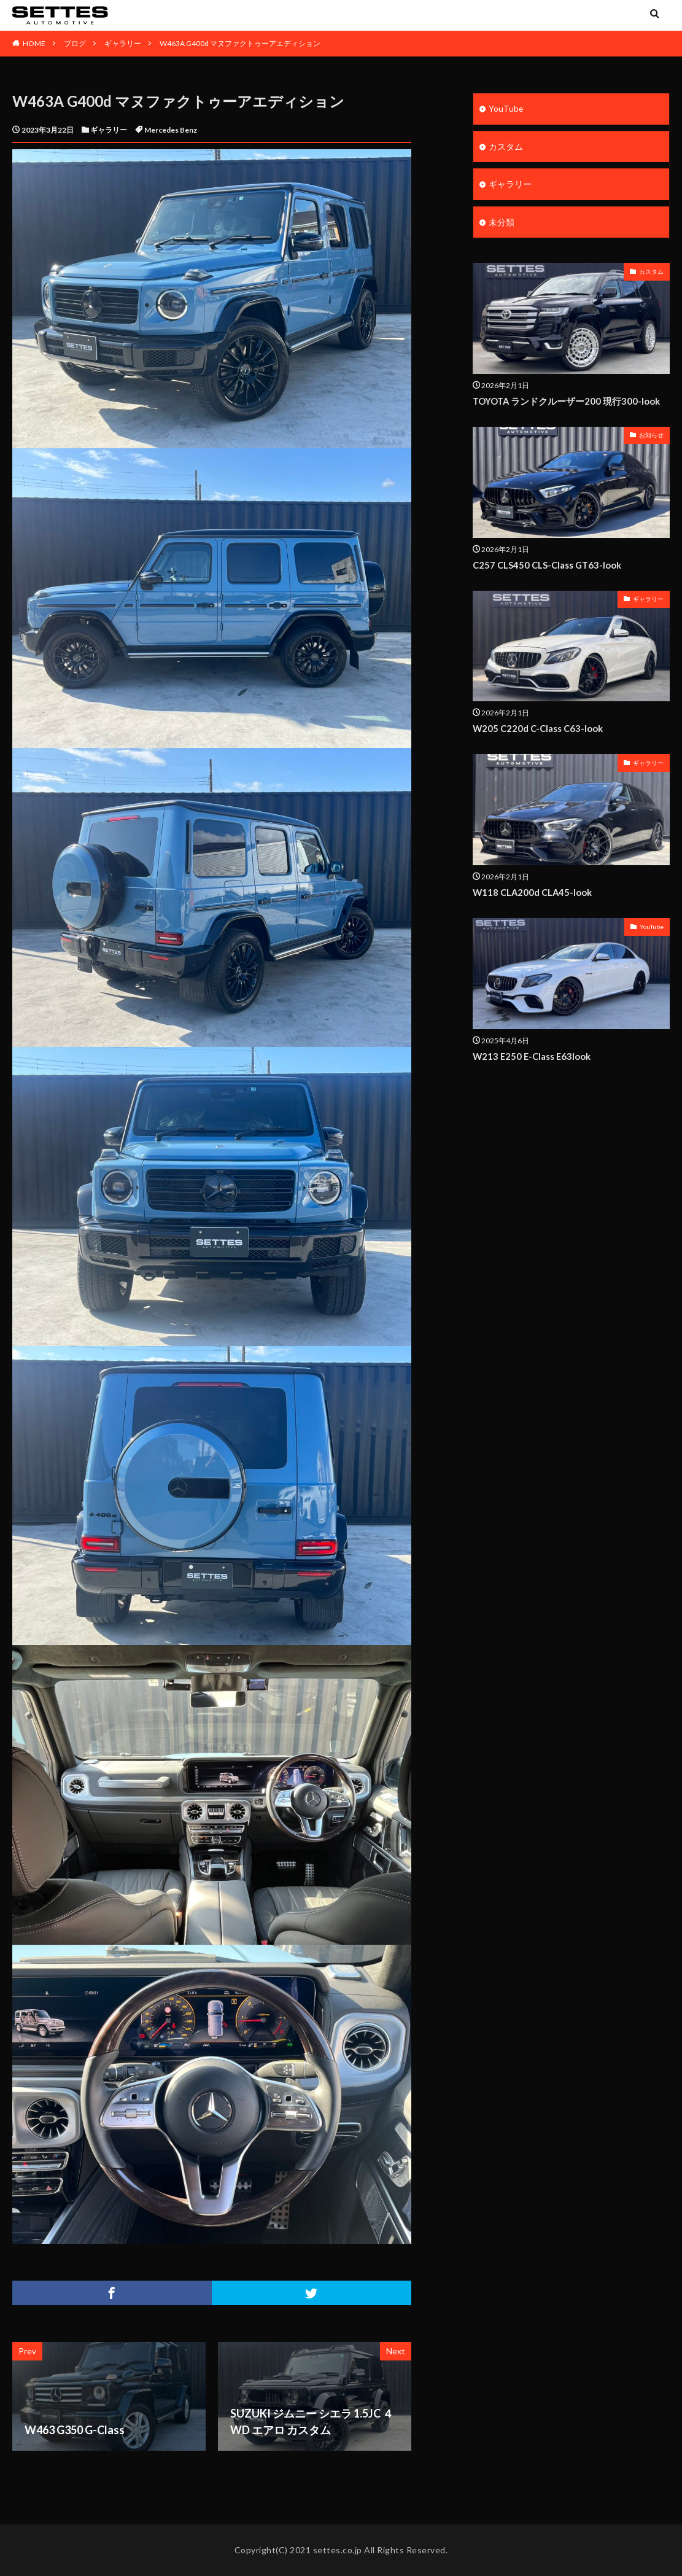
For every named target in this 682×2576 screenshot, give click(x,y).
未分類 (501, 223)
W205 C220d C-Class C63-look (538, 728)
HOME (34, 43)
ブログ (75, 43)
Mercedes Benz (170, 129)
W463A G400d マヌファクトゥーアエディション (240, 43)
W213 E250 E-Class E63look (533, 1056)
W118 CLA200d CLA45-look (533, 892)
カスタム (506, 147)
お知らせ (651, 436)
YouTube (506, 109)
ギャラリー (122, 43)
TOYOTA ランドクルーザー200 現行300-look (567, 402)
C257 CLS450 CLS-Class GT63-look (547, 565)
